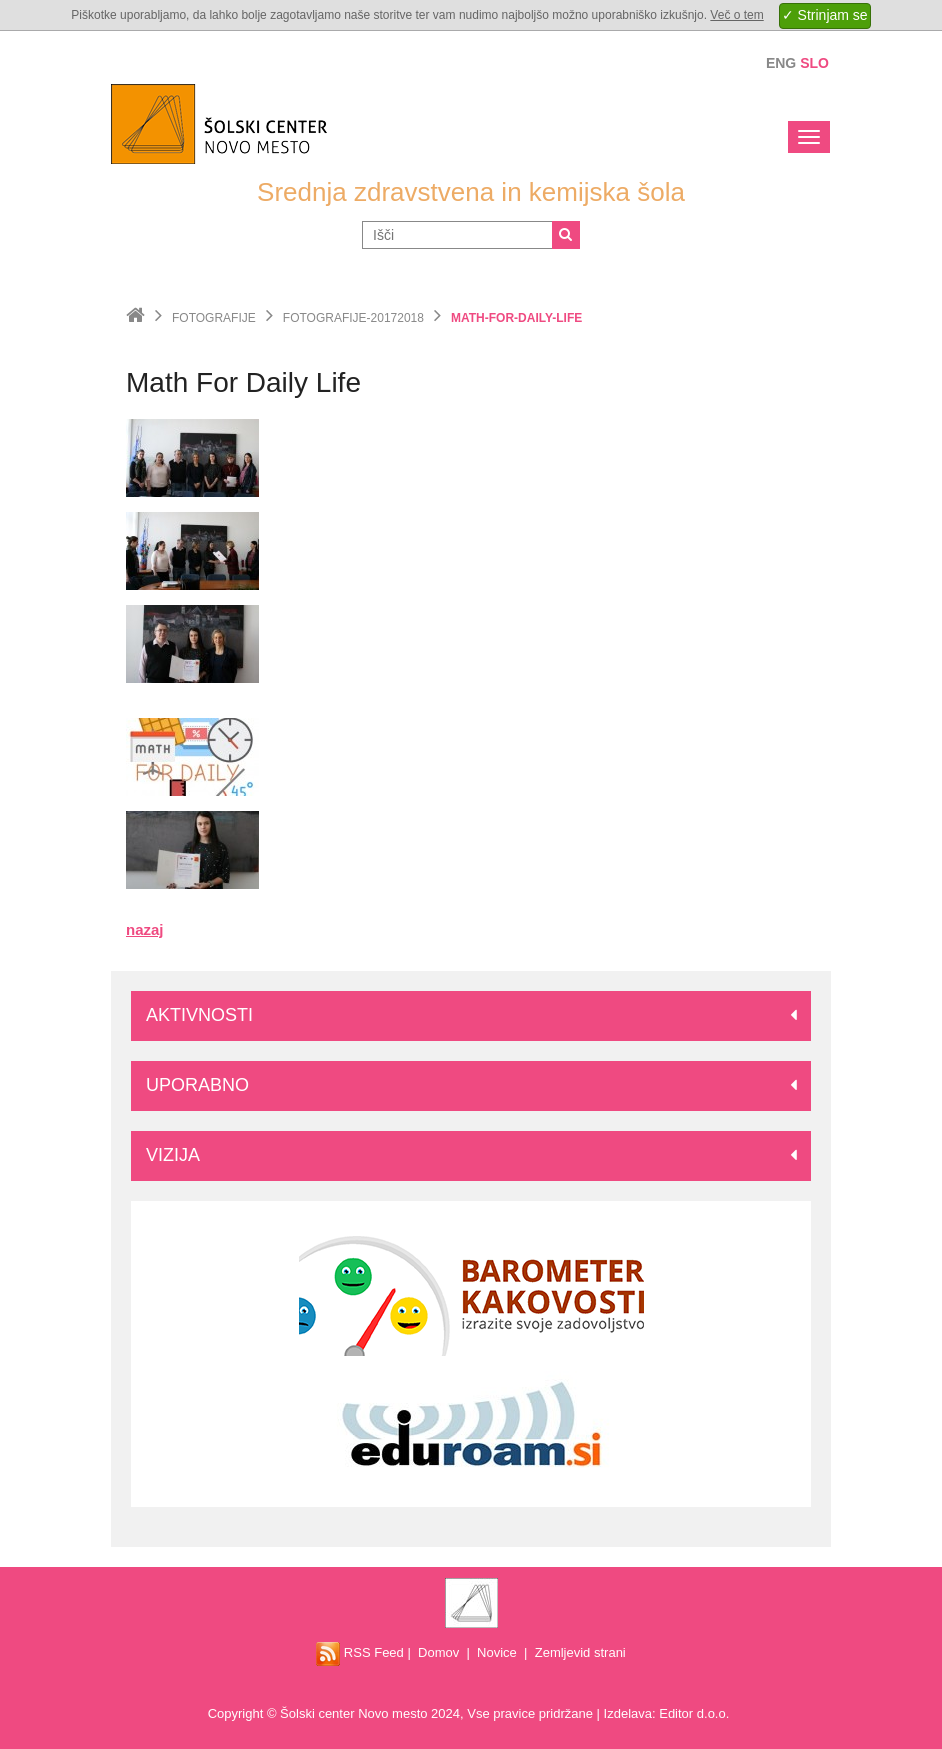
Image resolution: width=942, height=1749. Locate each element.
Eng (781, 63)
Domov (438, 1652)
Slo (814, 63)
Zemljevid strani (580, 1652)
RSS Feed (360, 1652)
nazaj (145, 929)
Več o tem (736, 15)
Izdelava (628, 1713)
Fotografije (214, 318)
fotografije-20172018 (353, 318)
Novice (497, 1652)
